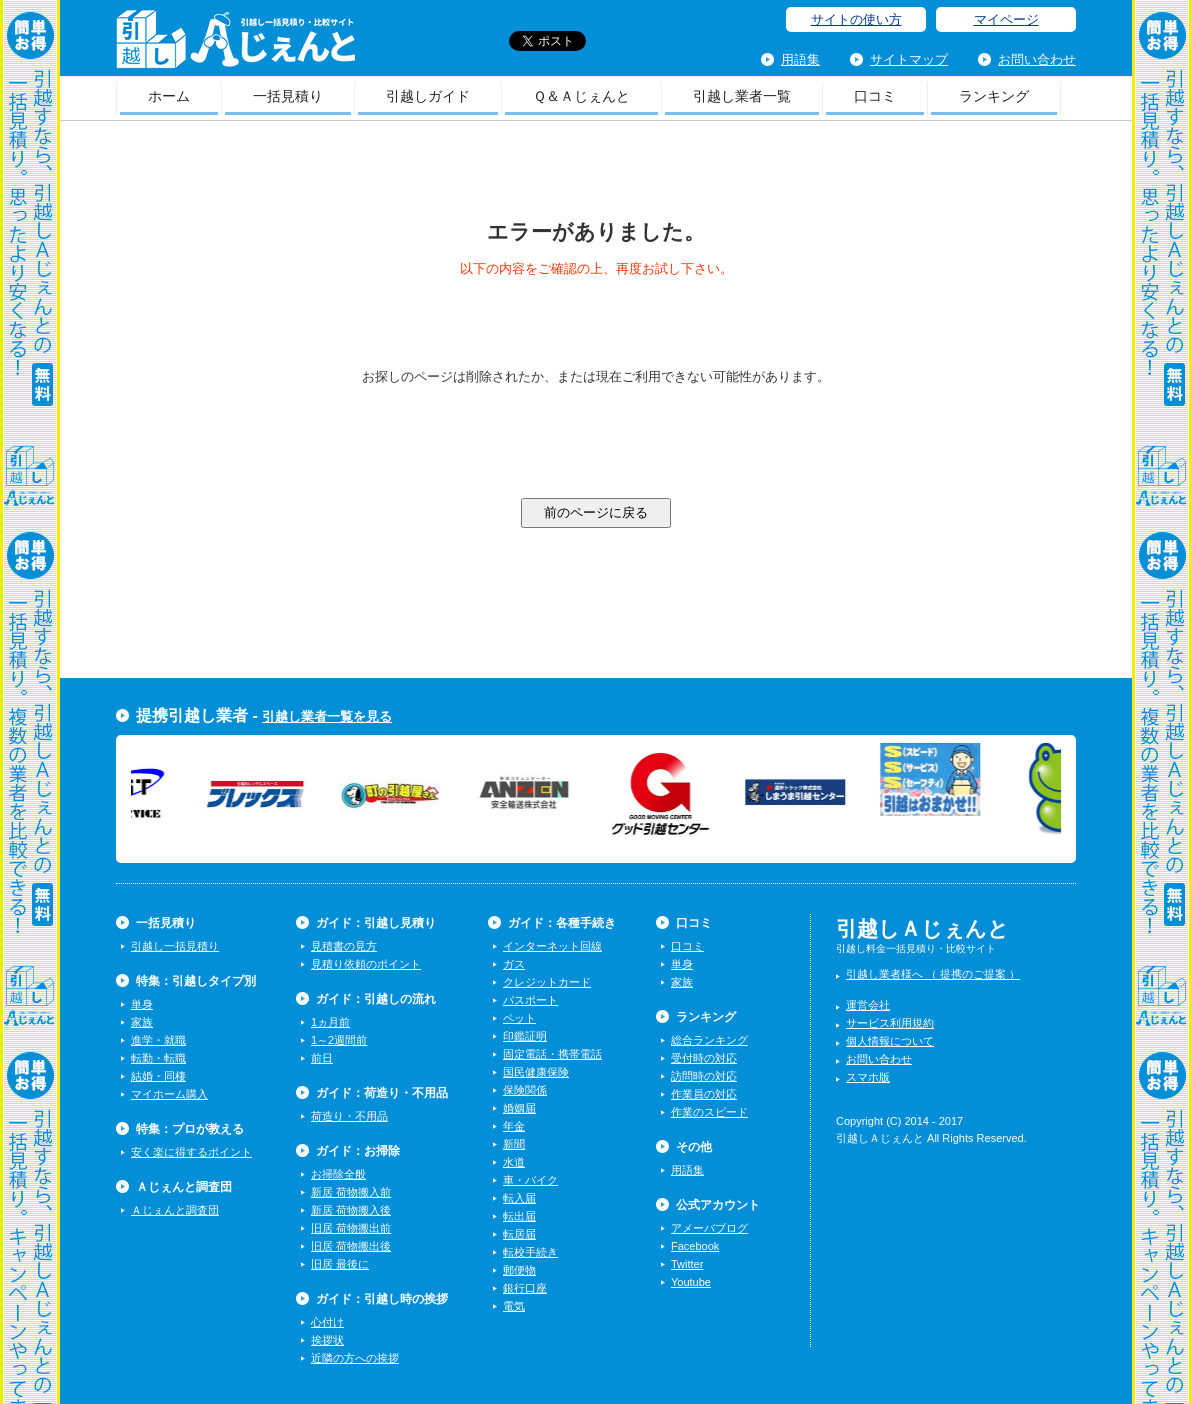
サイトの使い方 (856, 19)
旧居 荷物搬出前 (351, 1228)
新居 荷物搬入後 (351, 1210)
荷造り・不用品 (349, 1116)
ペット (519, 1018)
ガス (514, 964)
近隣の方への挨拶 (355, 1358)
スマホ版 (868, 1077)
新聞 (514, 1144)
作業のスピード (709, 1112)
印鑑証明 (525, 1036)
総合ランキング (709, 1040)
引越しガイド (428, 96)
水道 (514, 1162)
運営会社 (868, 1005)
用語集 (800, 59)
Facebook (695, 1246)
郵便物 (519, 1270)
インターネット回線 (552, 946)
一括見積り (288, 96)
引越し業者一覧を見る (327, 716)
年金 (514, 1126)
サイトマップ (909, 59)
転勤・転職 (158, 1058)
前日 (322, 1058)
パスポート (530, 1000)
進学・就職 (158, 1040)
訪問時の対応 (704, 1076)
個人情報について (890, 1041)
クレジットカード (547, 982)
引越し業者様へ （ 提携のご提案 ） (933, 974)
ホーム (169, 96)
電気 (514, 1306)
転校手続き (530, 1252)
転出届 (519, 1216)
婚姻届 (519, 1108)
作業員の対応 (704, 1094)
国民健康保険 (536, 1072)
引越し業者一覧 (742, 96)
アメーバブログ (709, 1228)
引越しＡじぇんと (235, 45)
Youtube (691, 1282)
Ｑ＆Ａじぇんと (581, 96)
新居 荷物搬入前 (351, 1192)
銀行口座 (525, 1288)
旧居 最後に (340, 1264)
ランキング (994, 96)
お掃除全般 (338, 1174)
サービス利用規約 (890, 1023)
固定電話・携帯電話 (552, 1054)
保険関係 (525, 1090)
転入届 (519, 1198)
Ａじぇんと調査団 (175, 1210)
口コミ (875, 96)
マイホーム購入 (169, 1094)
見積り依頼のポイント (366, 964)
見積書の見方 (344, 946)
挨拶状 (327, 1340)
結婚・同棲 (158, 1076)
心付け (327, 1322)
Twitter (687, 1264)
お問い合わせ (1037, 59)
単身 (142, 1004)
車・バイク (530, 1180)
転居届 (519, 1234)
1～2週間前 (339, 1040)
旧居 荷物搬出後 (351, 1246)
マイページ (1006, 19)
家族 (142, 1022)
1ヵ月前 (330, 1022)
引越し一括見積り (175, 946)
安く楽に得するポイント (191, 1152)
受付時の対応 (704, 1058)
